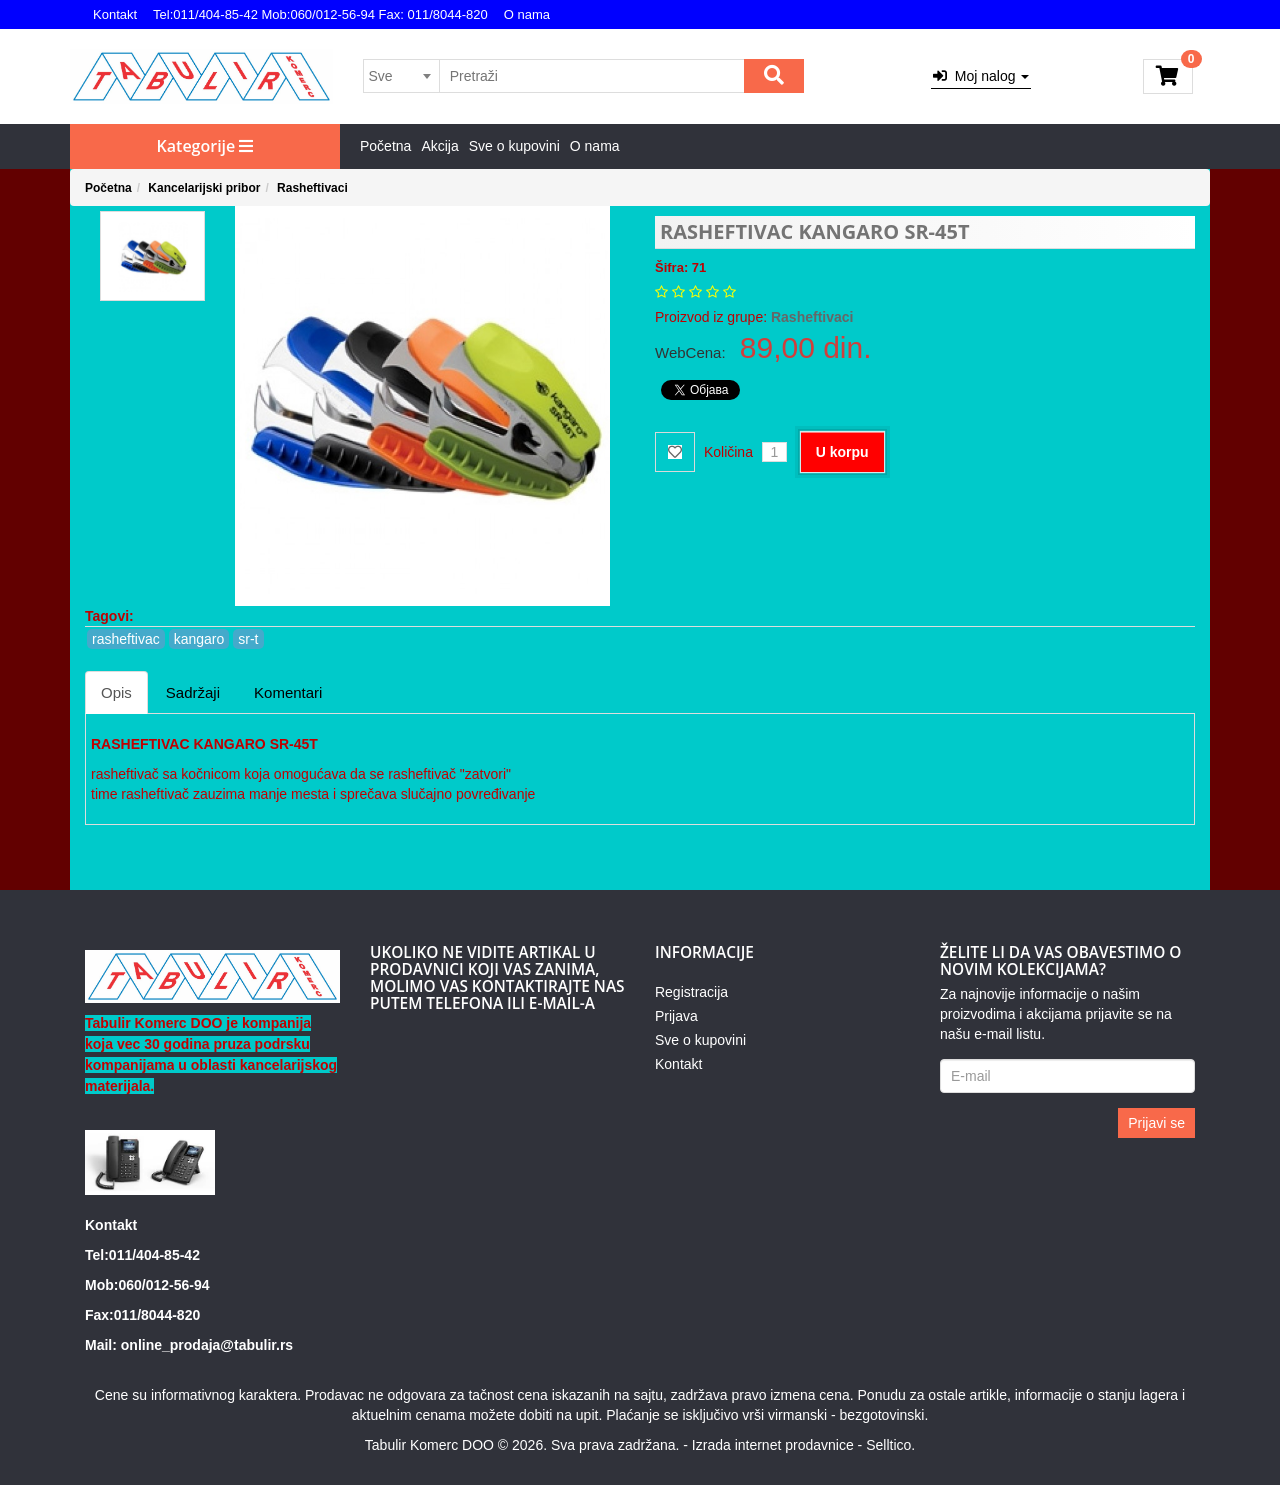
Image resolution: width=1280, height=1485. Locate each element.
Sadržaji (193, 692)
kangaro (199, 639)
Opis (116, 692)
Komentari (288, 692)
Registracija (691, 992)
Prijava (676, 1016)
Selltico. (890, 1445)
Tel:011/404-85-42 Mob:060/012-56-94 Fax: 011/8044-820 (320, 14)
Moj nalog (981, 76)
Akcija (439, 146)
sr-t (248, 639)
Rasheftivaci (312, 188)
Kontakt (115, 14)
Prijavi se (1156, 1123)
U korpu (842, 452)
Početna (385, 146)
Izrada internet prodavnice (773, 1445)
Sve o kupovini (514, 146)
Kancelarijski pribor (204, 188)
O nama (527, 14)
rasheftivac (126, 639)
